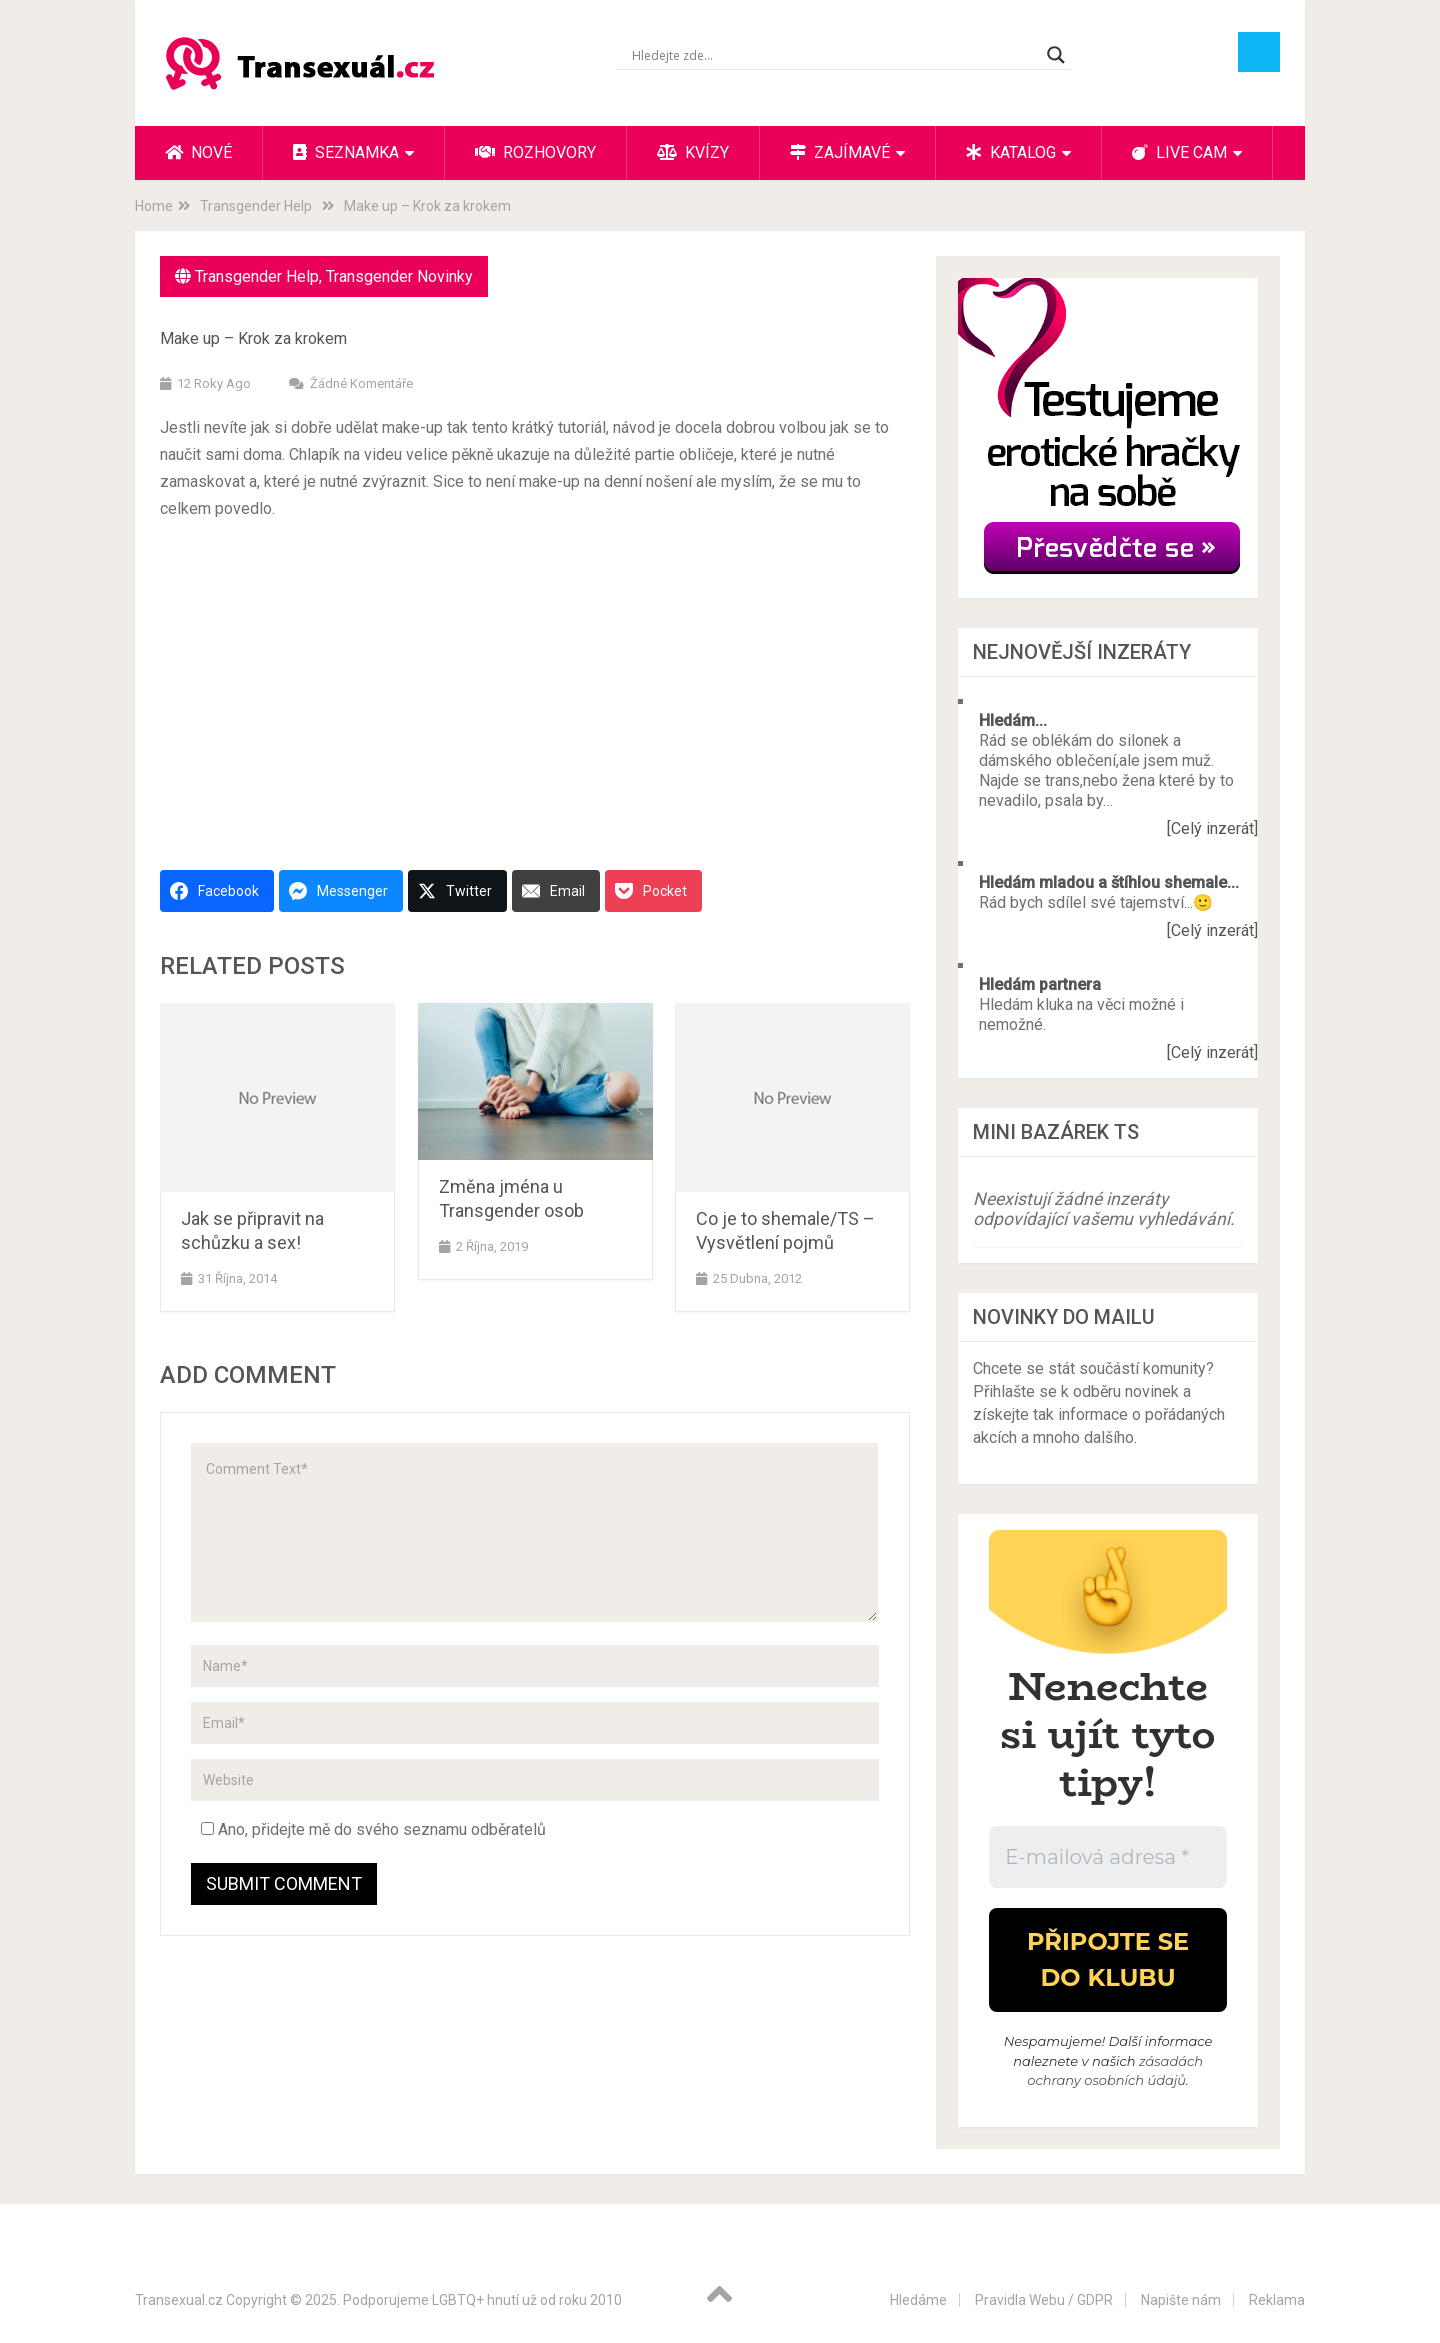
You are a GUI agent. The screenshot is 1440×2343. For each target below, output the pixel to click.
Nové (198, 152)
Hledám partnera (1040, 984)
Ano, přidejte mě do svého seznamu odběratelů (373, 1829)
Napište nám (1181, 2300)
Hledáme (918, 2300)
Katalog (1011, 152)
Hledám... (1013, 720)
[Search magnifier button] (1056, 55)
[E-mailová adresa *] (1108, 1857)
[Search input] (834, 55)
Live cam (1179, 152)
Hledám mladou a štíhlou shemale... (1109, 882)
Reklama (1277, 2300)
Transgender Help (257, 276)
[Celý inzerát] (1212, 828)
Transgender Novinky (399, 276)
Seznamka (346, 152)
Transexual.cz (179, 2300)
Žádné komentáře (361, 383)
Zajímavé (840, 152)
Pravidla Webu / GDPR (1044, 2300)
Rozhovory (535, 152)
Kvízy (693, 152)
